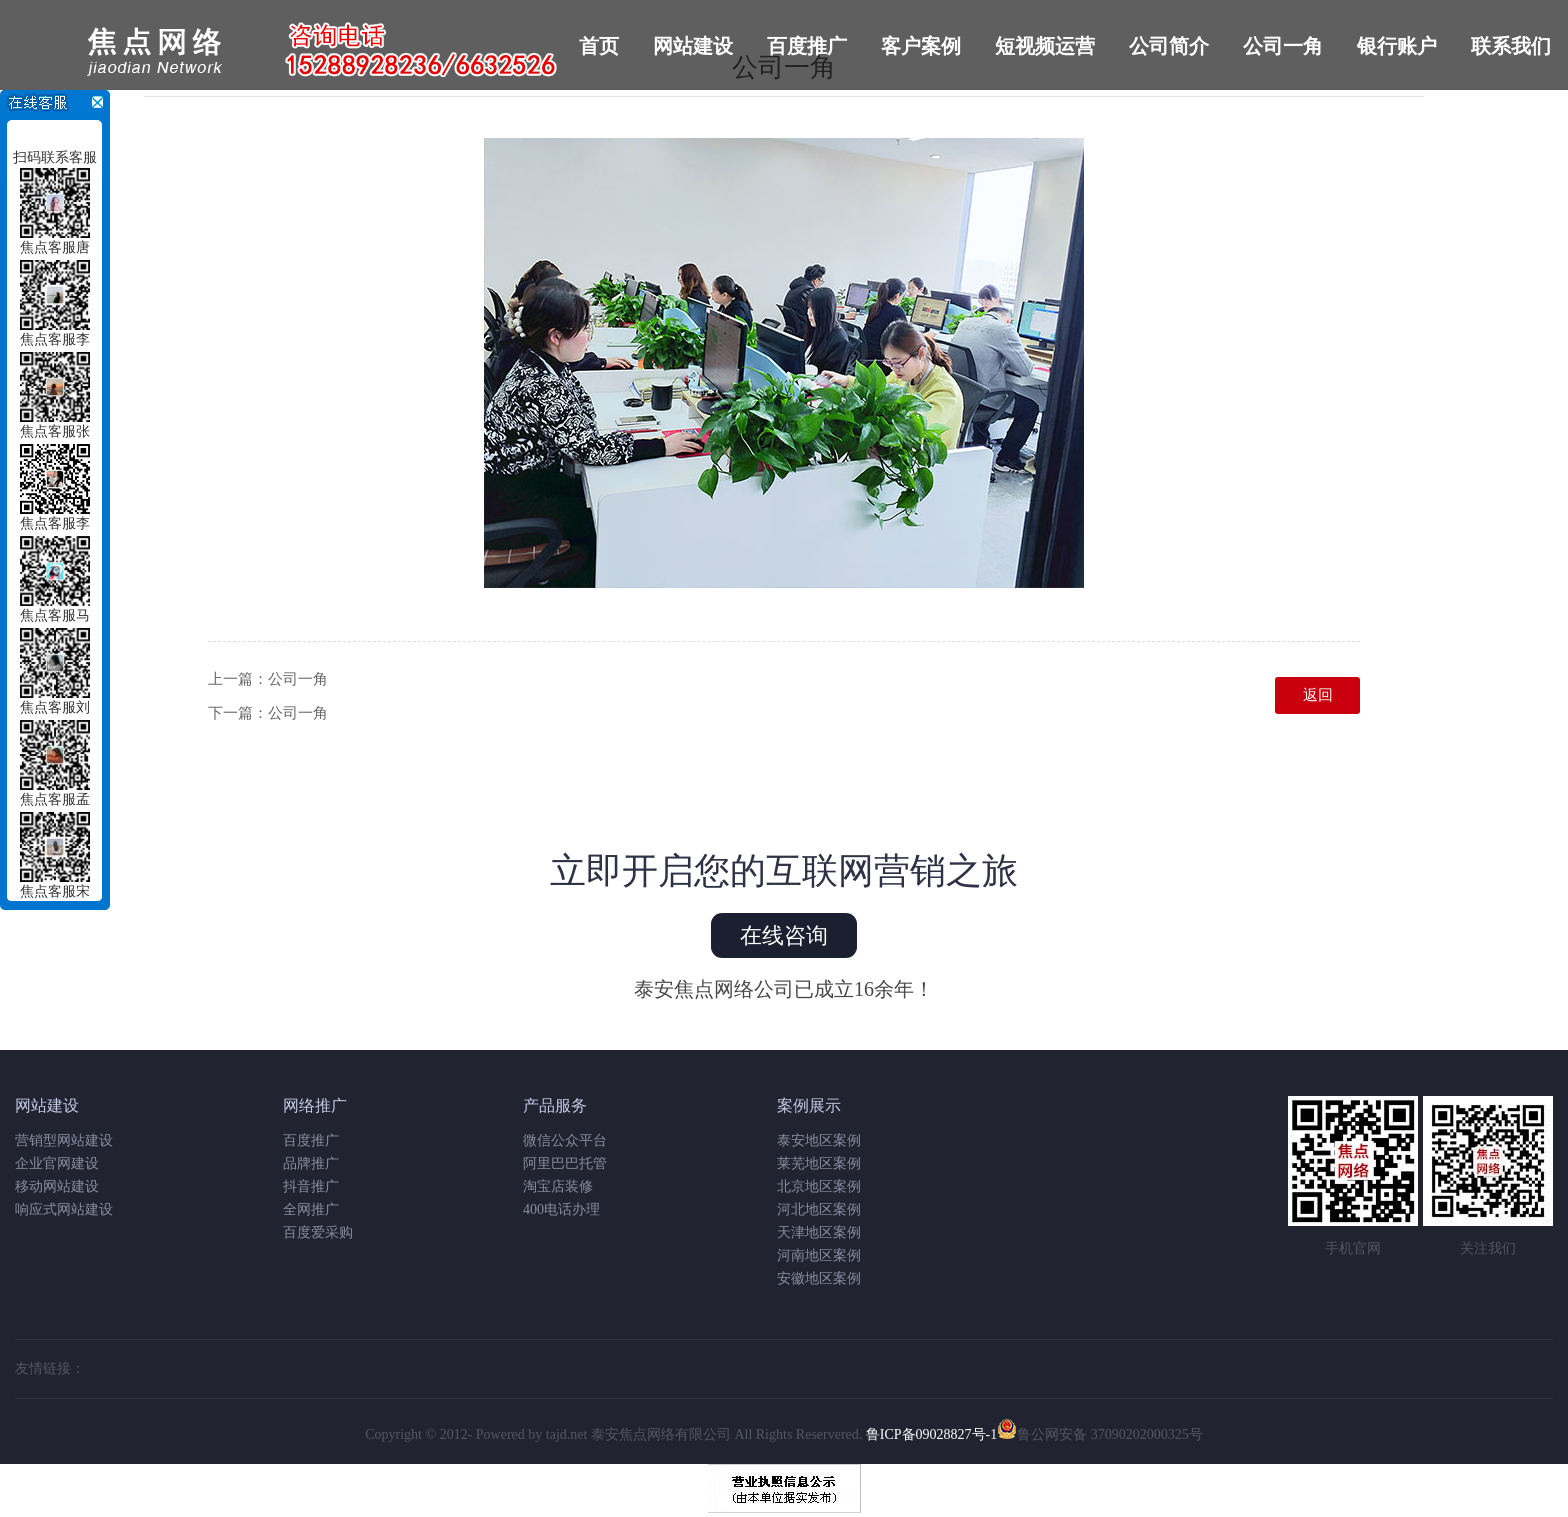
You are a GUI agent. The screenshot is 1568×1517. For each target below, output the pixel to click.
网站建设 (693, 46)
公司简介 (1169, 46)
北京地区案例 (819, 1186)
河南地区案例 (819, 1255)
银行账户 (1397, 46)
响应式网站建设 (64, 1209)
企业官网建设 (57, 1163)
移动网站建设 (57, 1186)
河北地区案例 (819, 1209)
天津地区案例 (819, 1232)
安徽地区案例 (819, 1278)
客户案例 (921, 46)
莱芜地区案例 (819, 1163)
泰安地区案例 (819, 1140)
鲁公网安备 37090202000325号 (1100, 1434)
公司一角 (1283, 46)
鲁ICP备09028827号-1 (931, 1434)
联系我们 (1511, 46)
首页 (599, 46)
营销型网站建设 (64, 1140)
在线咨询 (784, 935)
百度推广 (807, 46)
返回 (1318, 695)
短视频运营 (1045, 46)
